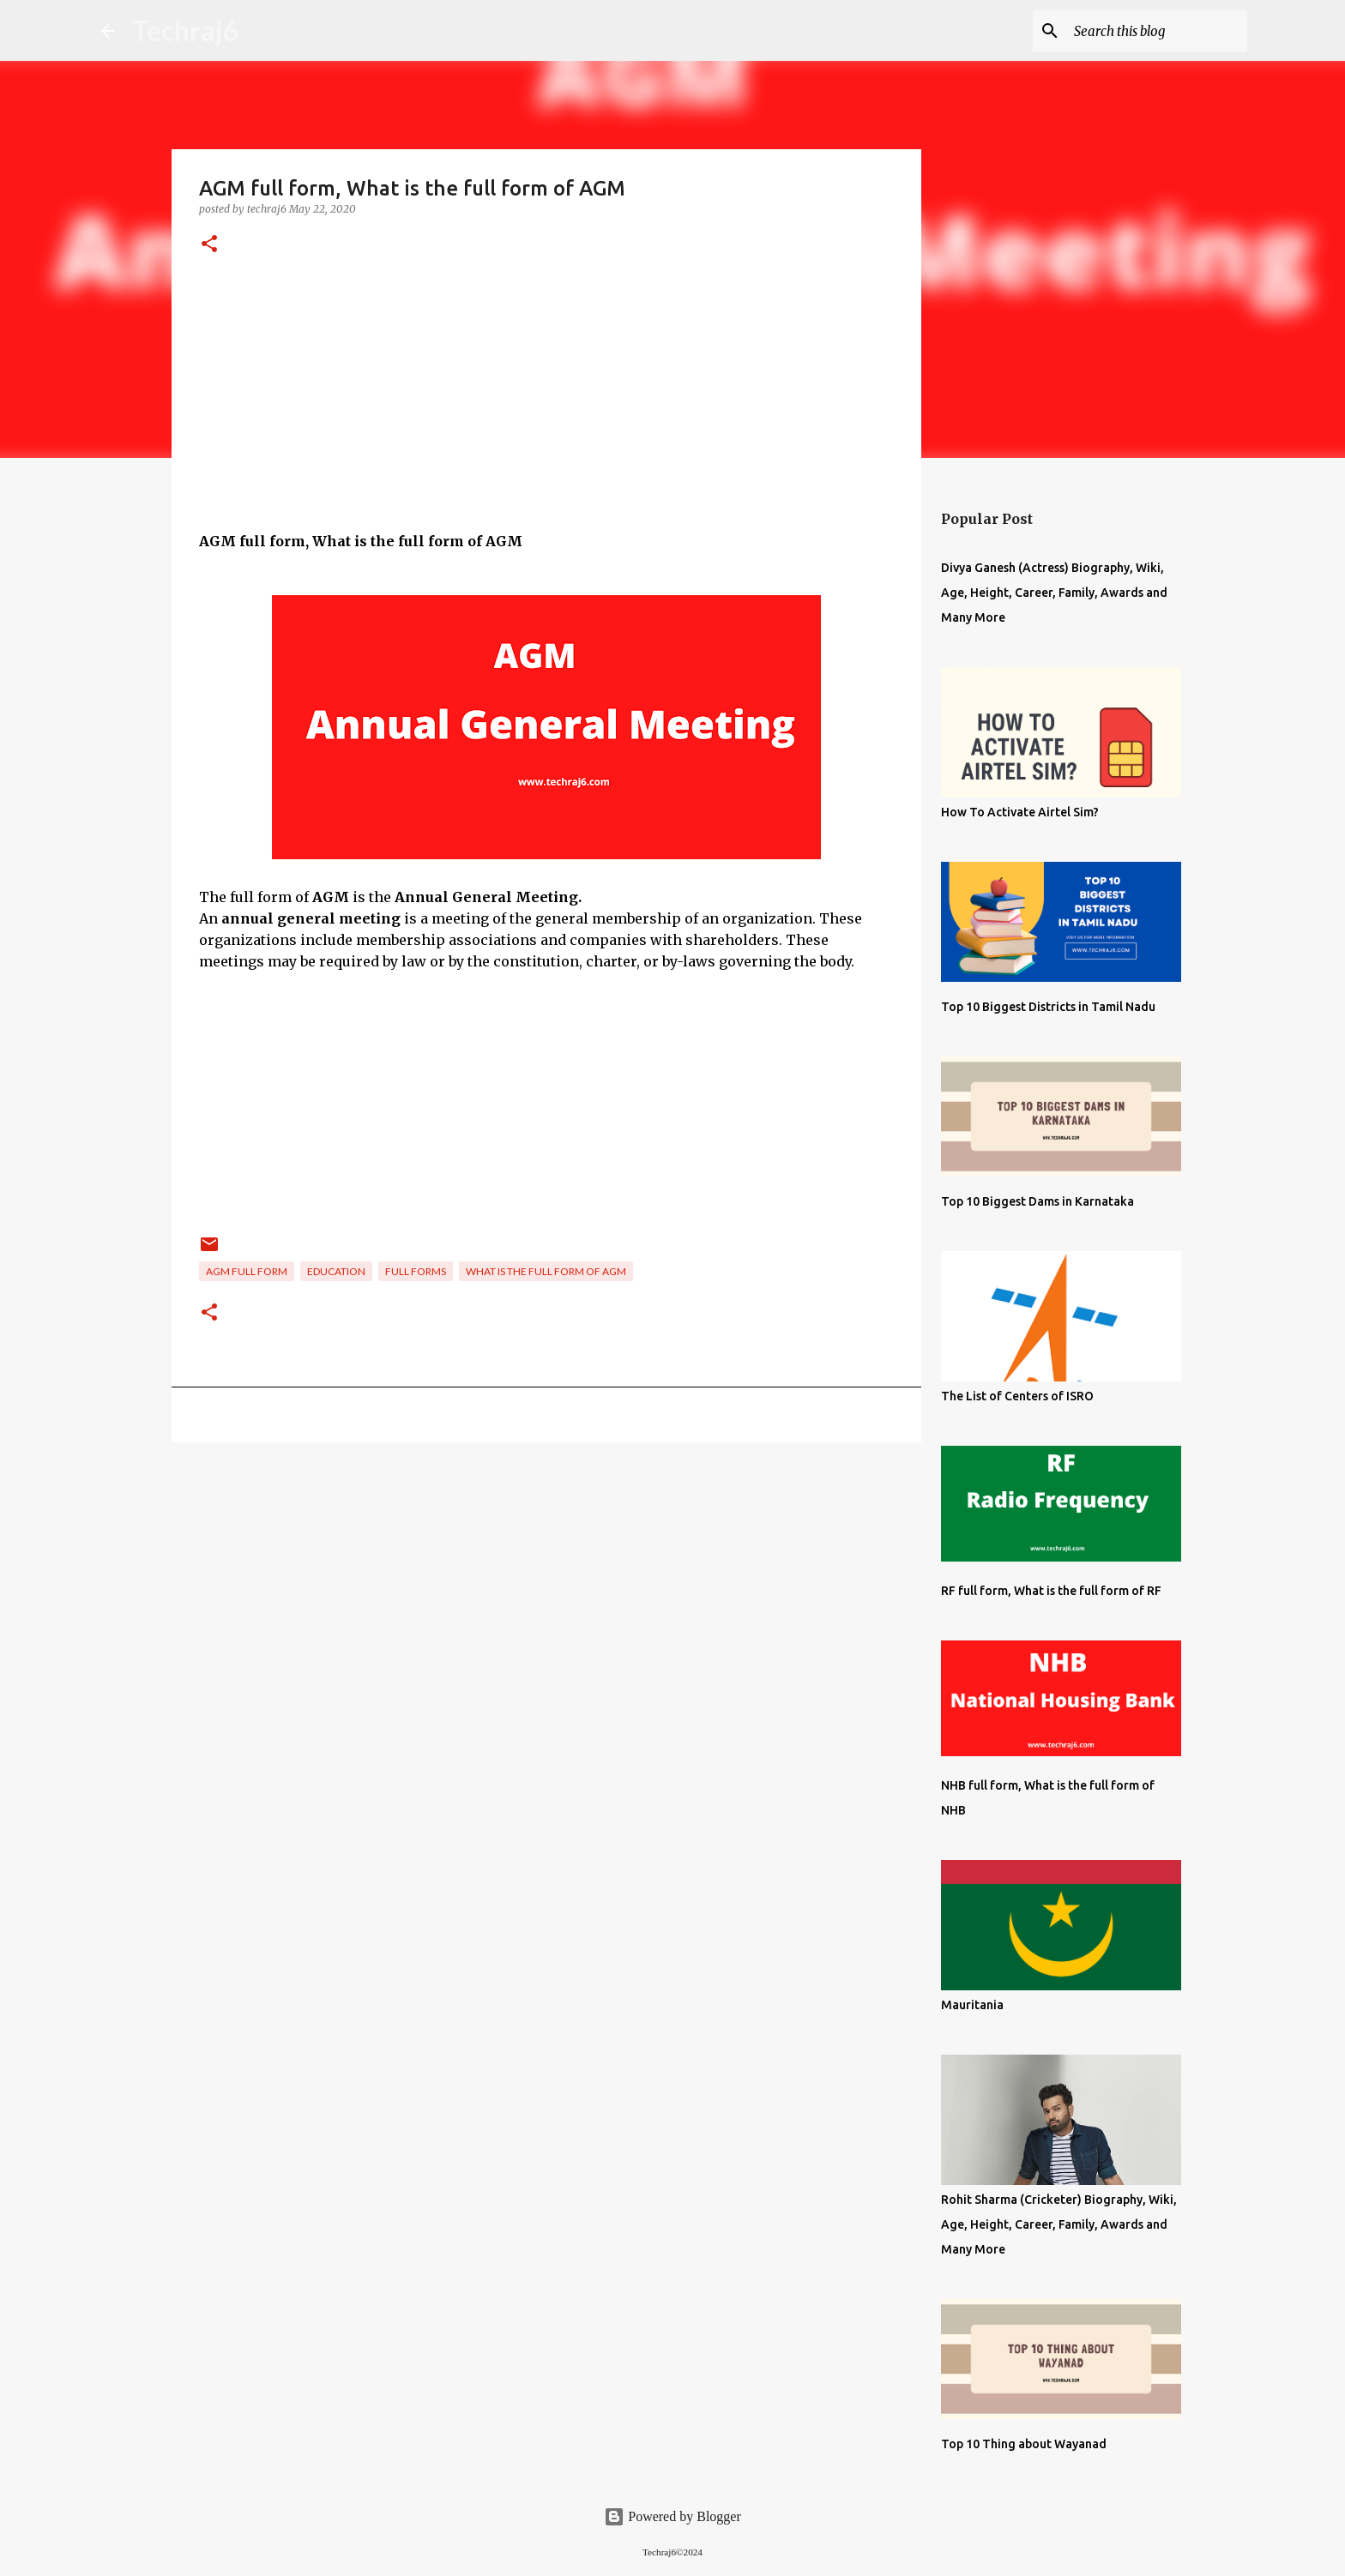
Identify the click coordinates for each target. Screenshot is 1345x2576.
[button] (209, 244)
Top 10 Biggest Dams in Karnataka (1037, 1201)
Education (336, 1271)
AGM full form (246, 1271)
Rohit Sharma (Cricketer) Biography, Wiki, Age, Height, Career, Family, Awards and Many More (1059, 2224)
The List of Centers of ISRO (1017, 1396)
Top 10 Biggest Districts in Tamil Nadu (1048, 1007)
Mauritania (972, 2005)
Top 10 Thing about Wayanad (1024, 2444)
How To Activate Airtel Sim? (1020, 812)
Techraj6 (185, 30)
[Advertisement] (546, 411)
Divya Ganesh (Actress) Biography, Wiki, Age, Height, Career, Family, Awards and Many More (1054, 592)
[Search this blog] (1157, 30)
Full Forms (415, 1271)
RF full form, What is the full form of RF (1051, 1591)
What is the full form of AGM (546, 1271)
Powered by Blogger (672, 2516)
